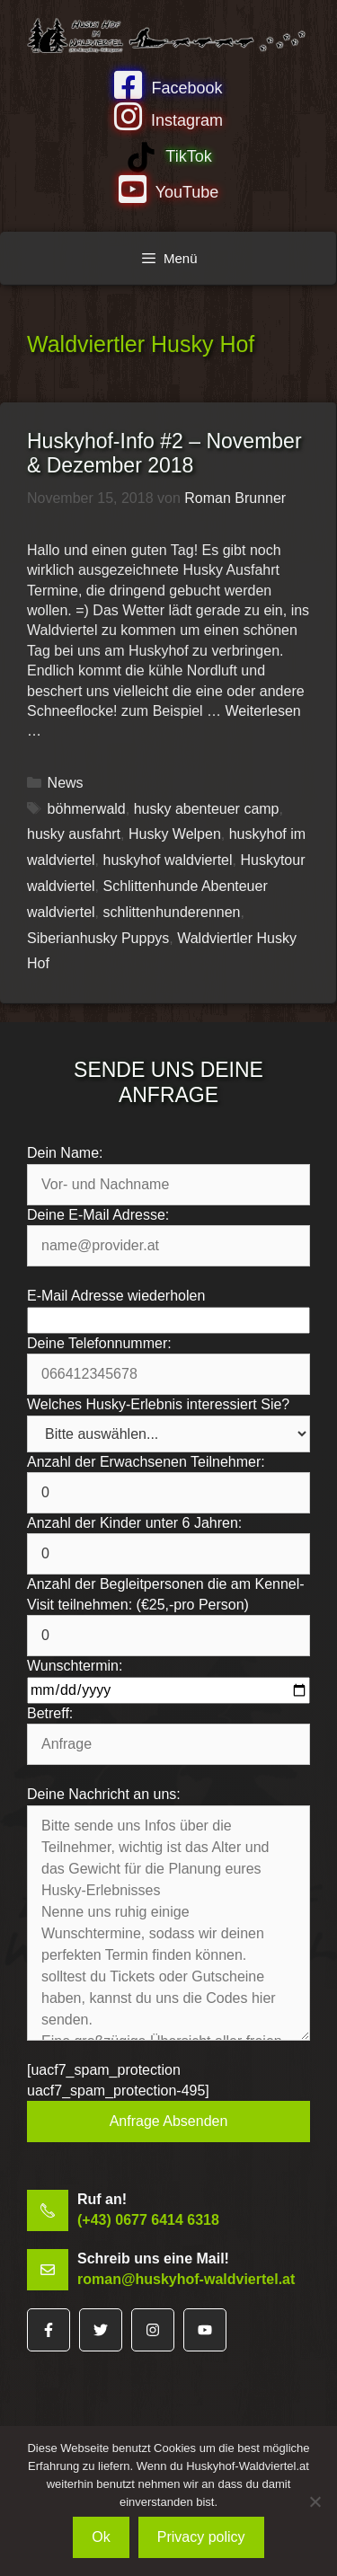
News (66, 782)
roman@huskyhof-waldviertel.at (186, 2279)
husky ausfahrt (73, 834)
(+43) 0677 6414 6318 (148, 2220)
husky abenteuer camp (206, 808)
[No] (315, 2501)
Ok (101, 2537)
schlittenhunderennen (171, 912)
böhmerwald (87, 808)
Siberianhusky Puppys (98, 938)
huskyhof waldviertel (167, 860)
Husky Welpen (175, 834)
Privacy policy (201, 2537)
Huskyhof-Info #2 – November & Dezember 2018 (164, 453)
